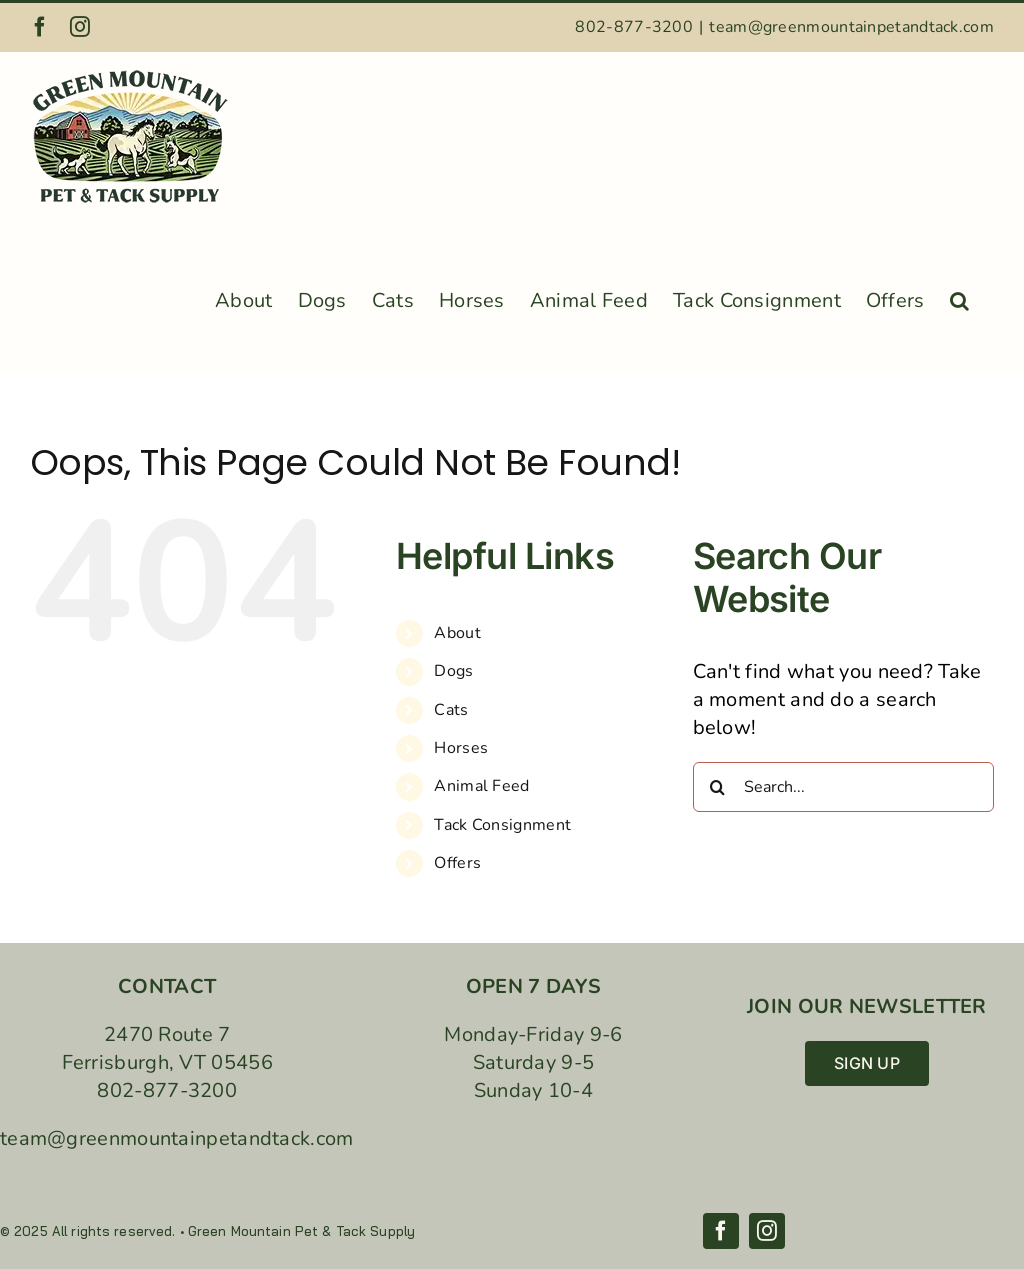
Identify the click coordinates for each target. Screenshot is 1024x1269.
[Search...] (843, 787)
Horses (461, 748)
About (457, 633)
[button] (959, 295)
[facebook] (721, 1231)
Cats (451, 710)
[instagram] (767, 1231)
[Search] (718, 787)
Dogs (453, 671)
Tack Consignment (502, 825)
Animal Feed (481, 786)
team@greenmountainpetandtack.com (851, 27)
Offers (457, 863)
